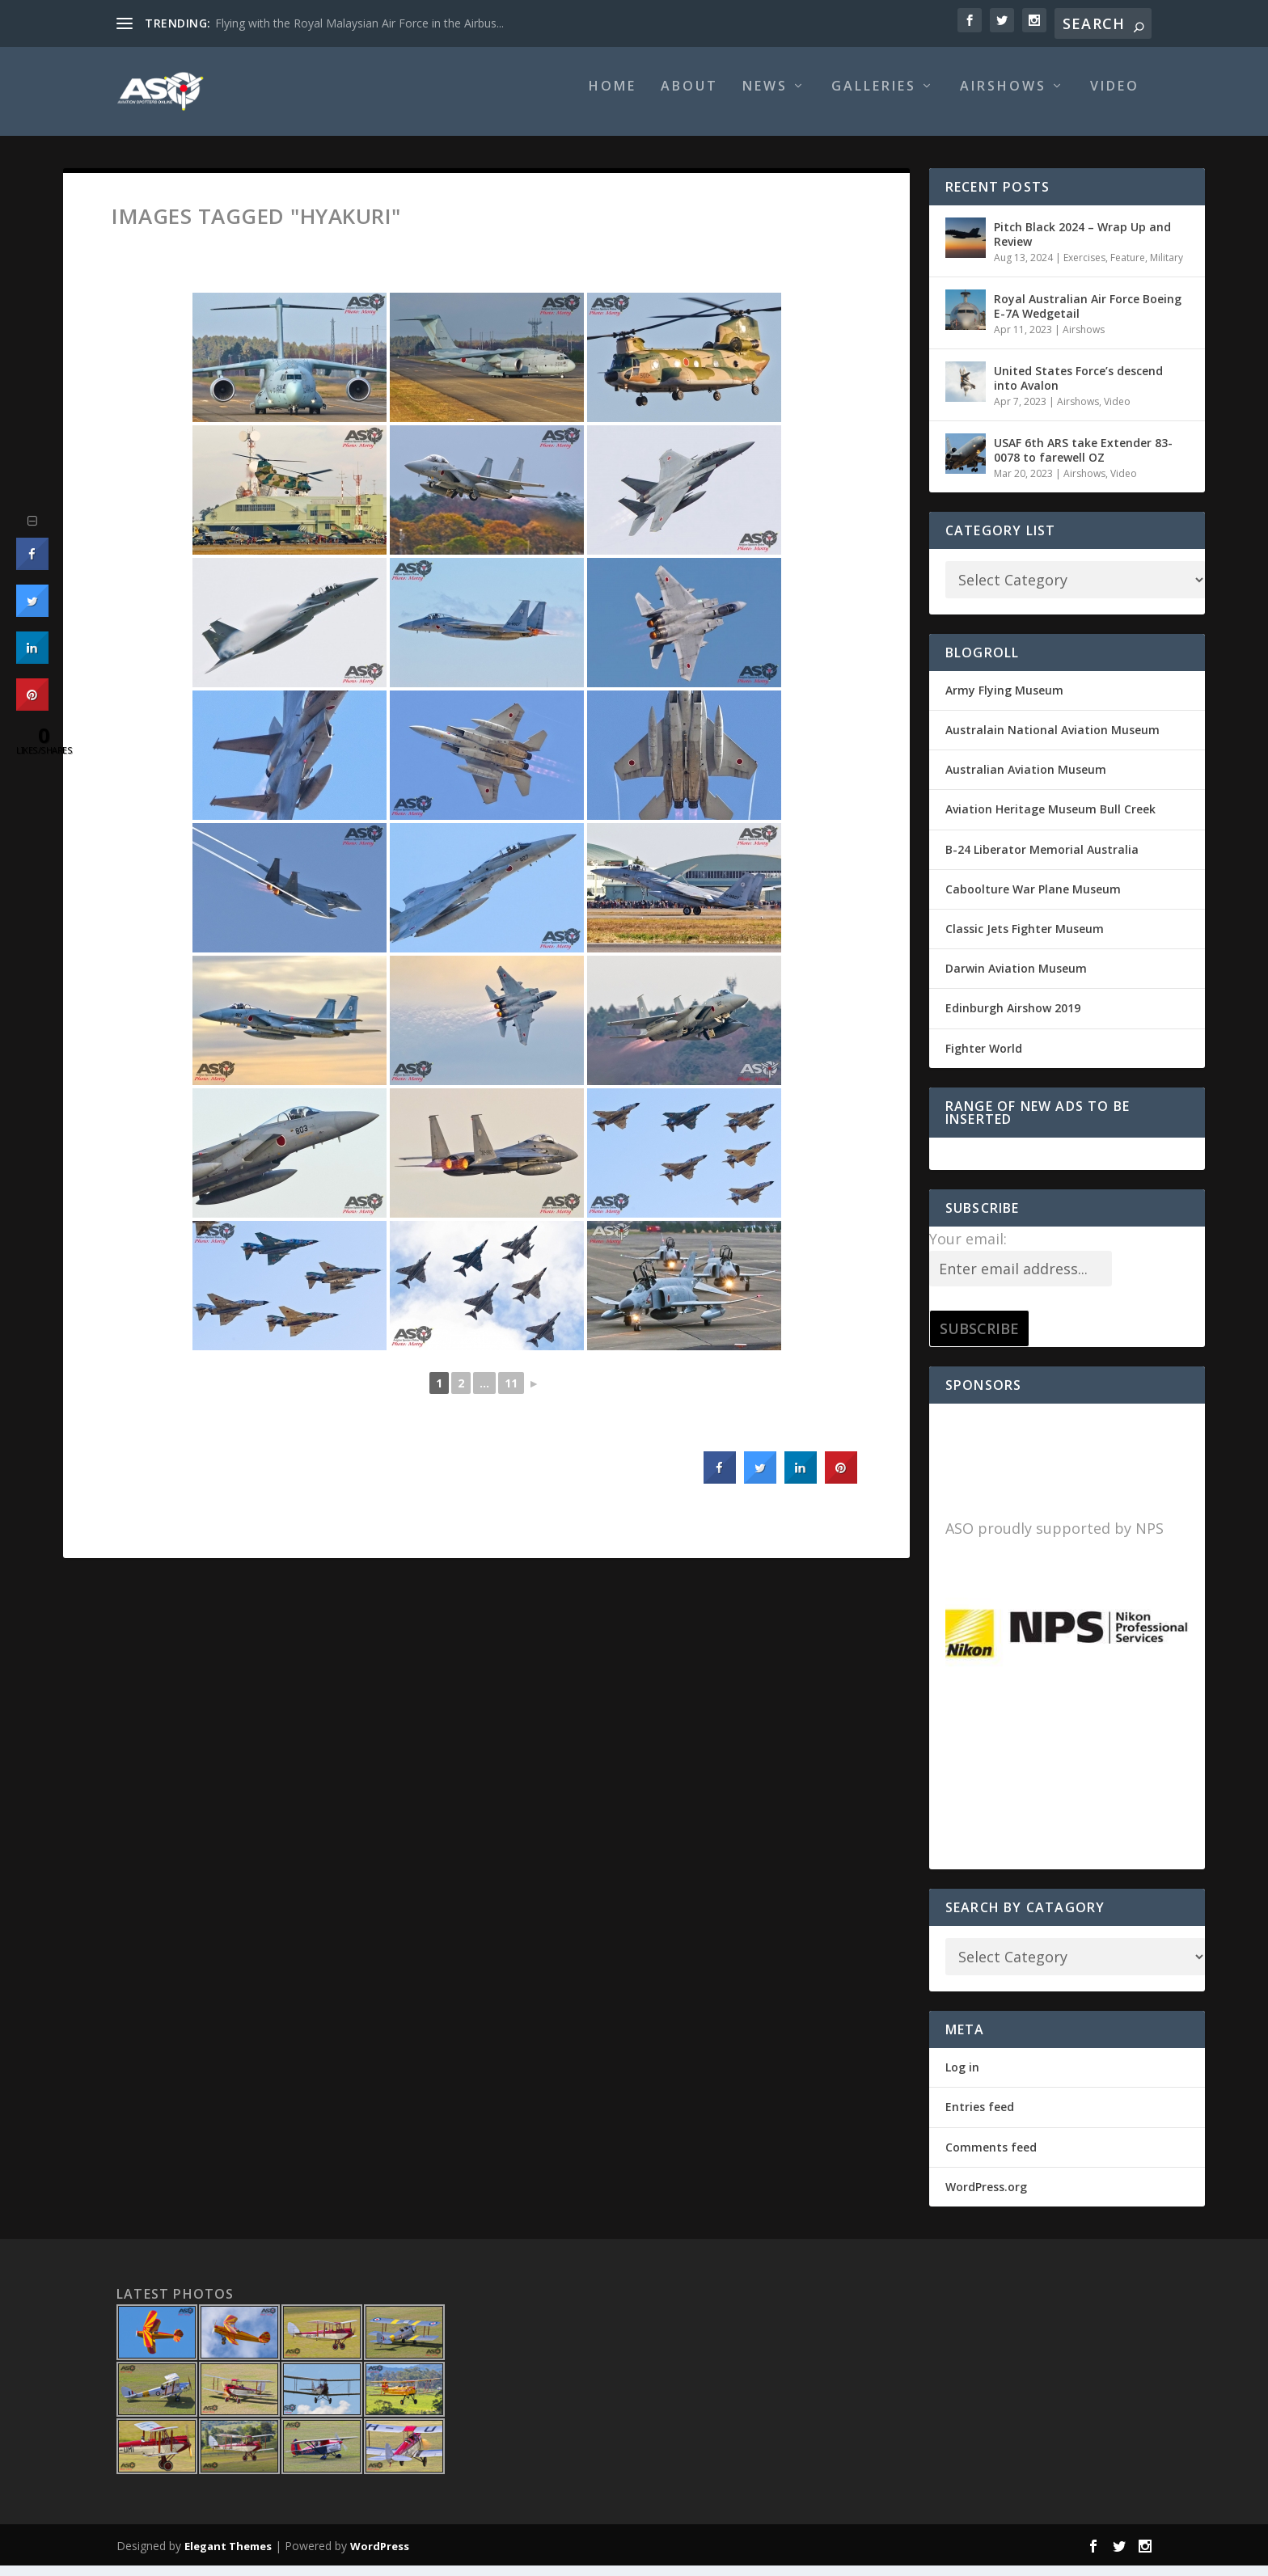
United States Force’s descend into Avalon (1078, 389)
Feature (1127, 269)
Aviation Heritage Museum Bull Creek (1050, 820)
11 (511, 1394)
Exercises (1084, 269)
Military (1166, 269)
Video (1114, 98)
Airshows (1003, 98)
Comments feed (991, 2158)
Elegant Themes (228, 2557)
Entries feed (979, 2118)
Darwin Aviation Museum (1016, 979)
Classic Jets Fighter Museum (1024, 940)
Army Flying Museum (1004, 701)
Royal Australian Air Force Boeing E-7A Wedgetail (1087, 317)
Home (612, 98)
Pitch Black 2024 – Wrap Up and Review (1082, 245)
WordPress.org (986, 2198)
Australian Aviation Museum (1025, 780)
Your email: (968, 1250)
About (689, 98)
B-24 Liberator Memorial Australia (1042, 860)
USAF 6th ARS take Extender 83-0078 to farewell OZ (1083, 461)
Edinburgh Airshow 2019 (1012, 1019)
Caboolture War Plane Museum (1033, 900)
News (765, 98)
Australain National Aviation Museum (1052, 741)
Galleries (873, 98)
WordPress (379, 2557)
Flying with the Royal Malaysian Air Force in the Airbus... (359, 23)
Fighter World (983, 1059)
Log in (962, 2078)
